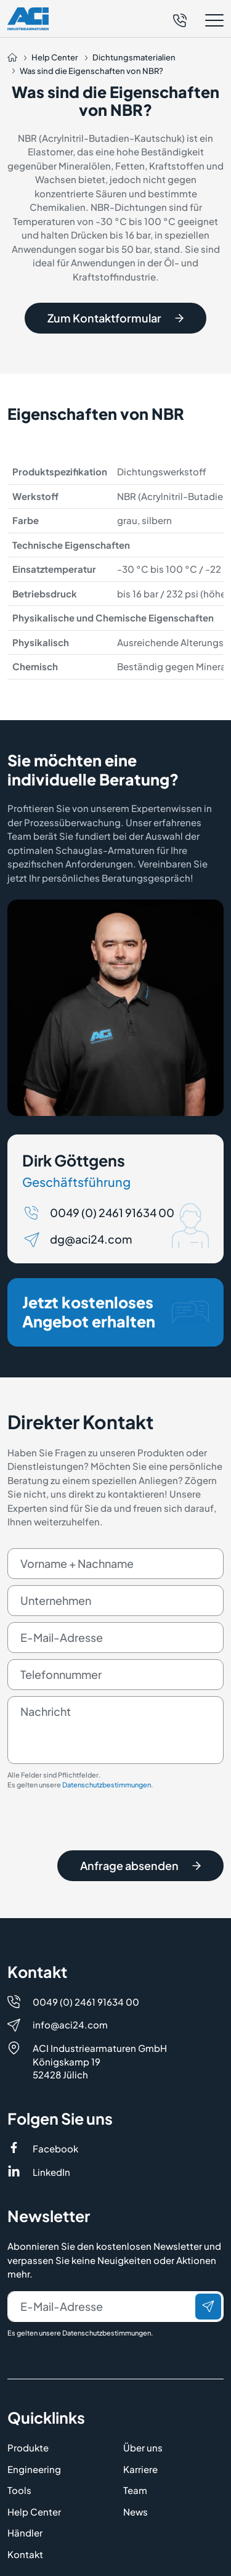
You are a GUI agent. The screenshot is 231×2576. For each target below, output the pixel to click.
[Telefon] (180, 19)
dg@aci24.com (91, 1244)
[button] (198, 21)
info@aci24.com (70, 2024)
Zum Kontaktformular (115, 318)
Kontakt (25, 2554)
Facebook (55, 2148)
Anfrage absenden (140, 1870)
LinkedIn (51, 2172)
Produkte (28, 2447)
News (135, 2511)
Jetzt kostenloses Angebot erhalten (115, 1316)
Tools (19, 2490)
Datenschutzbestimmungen (106, 1790)
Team (135, 2490)
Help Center (34, 2511)
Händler (25, 2532)
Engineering (34, 2469)
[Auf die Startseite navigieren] (12, 58)
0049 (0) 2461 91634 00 (112, 1217)
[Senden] (208, 2307)
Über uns (143, 2447)
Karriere (140, 2469)
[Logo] (28, 18)
